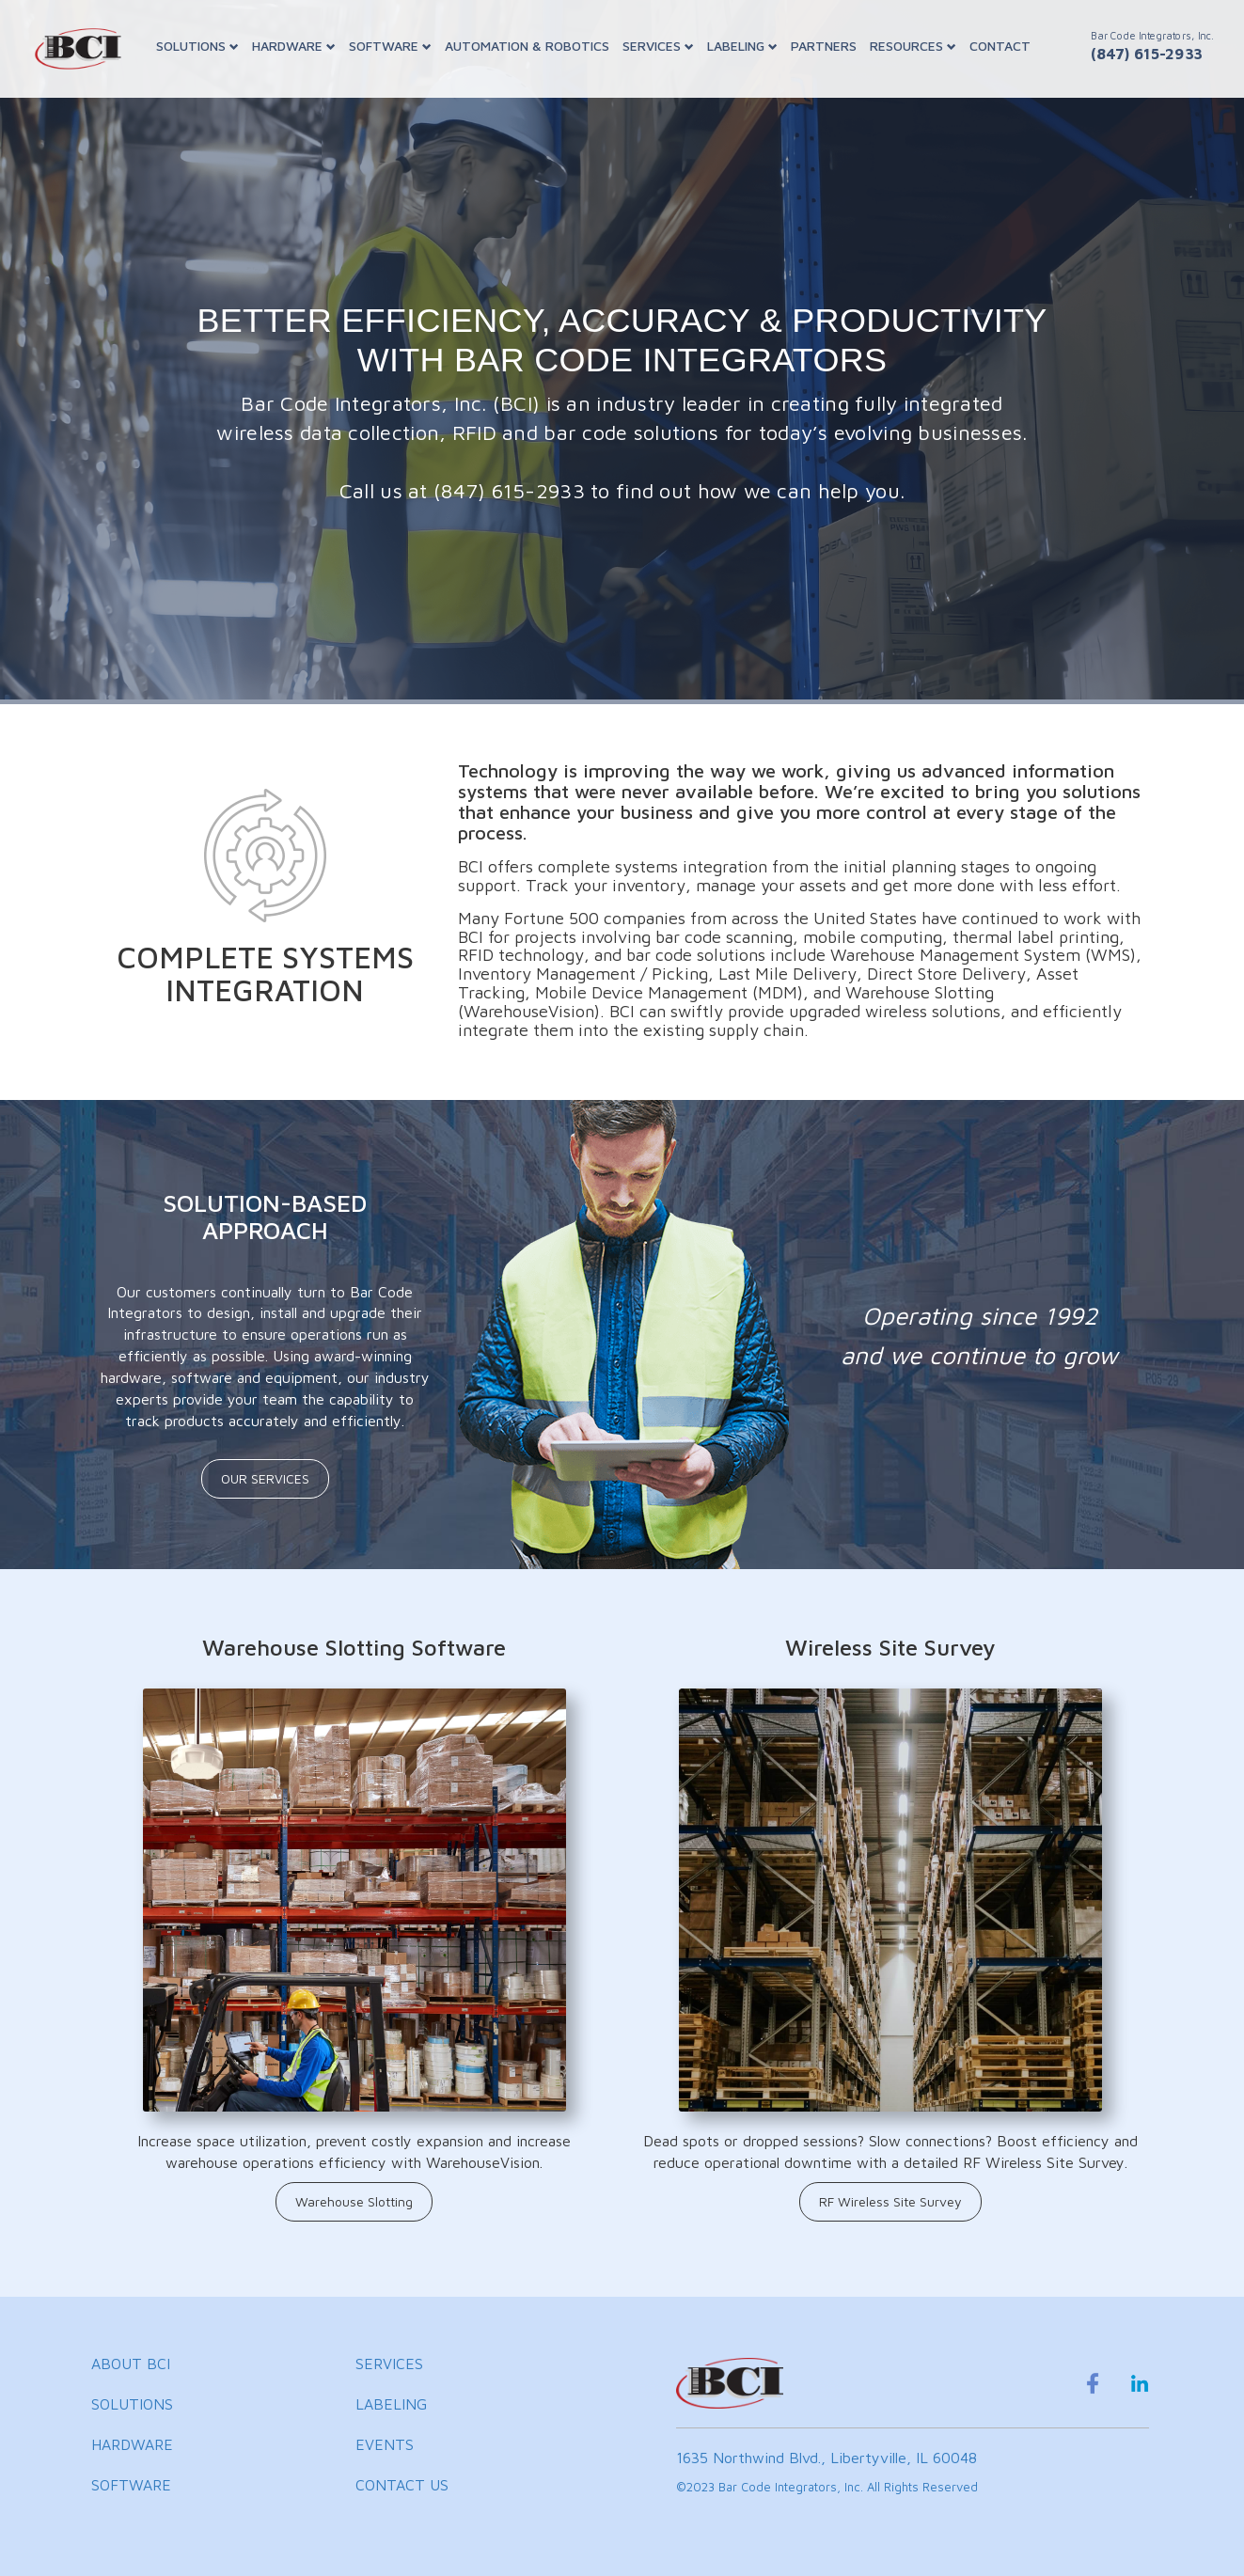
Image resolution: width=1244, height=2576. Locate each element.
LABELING (742, 46)
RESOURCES (913, 46)
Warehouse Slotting (354, 2201)
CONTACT (1000, 46)
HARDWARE (294, 46)
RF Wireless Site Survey (890, 2201)
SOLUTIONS (197, 46)
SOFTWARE (390, 46)
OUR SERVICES (265, 1478)
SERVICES (658, 46)
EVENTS (384, 2444)
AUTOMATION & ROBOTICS (527, 46)
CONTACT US (402, 2484)
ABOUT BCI (130, 2363)
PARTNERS (824, 46)
